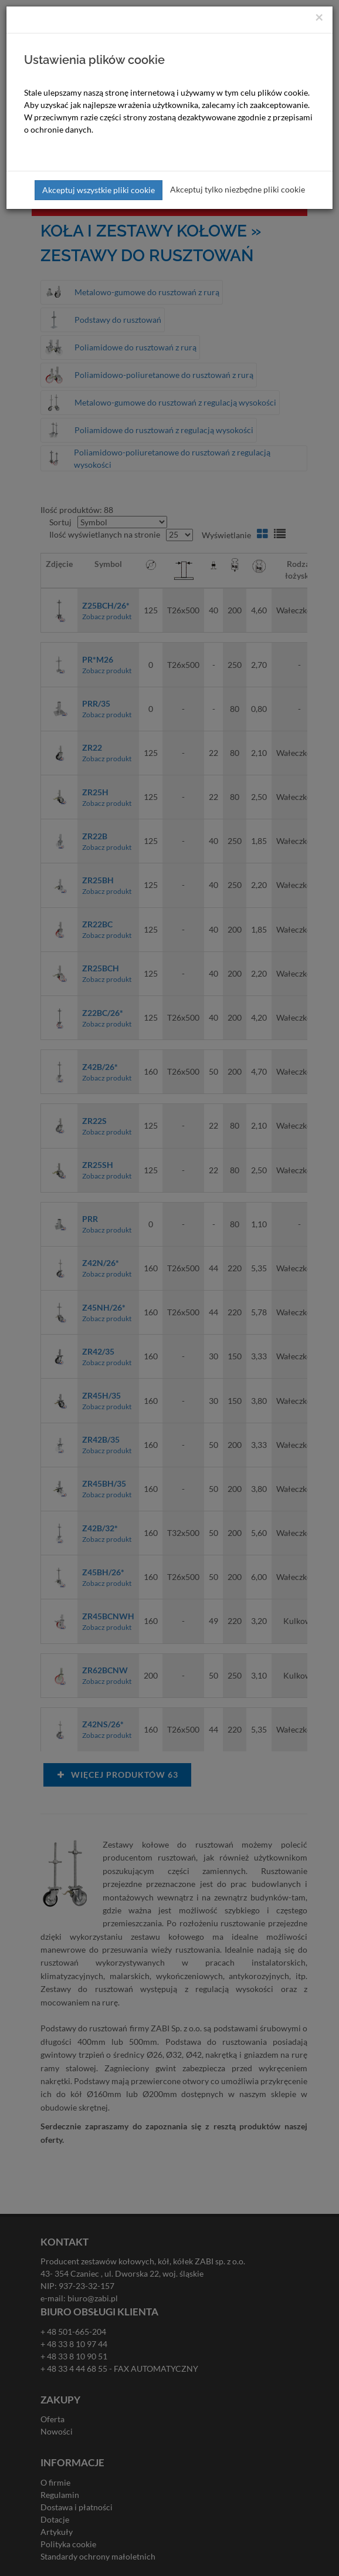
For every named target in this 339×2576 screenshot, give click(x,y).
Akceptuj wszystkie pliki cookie (98, 190)
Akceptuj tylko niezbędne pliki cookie (237, 189)
